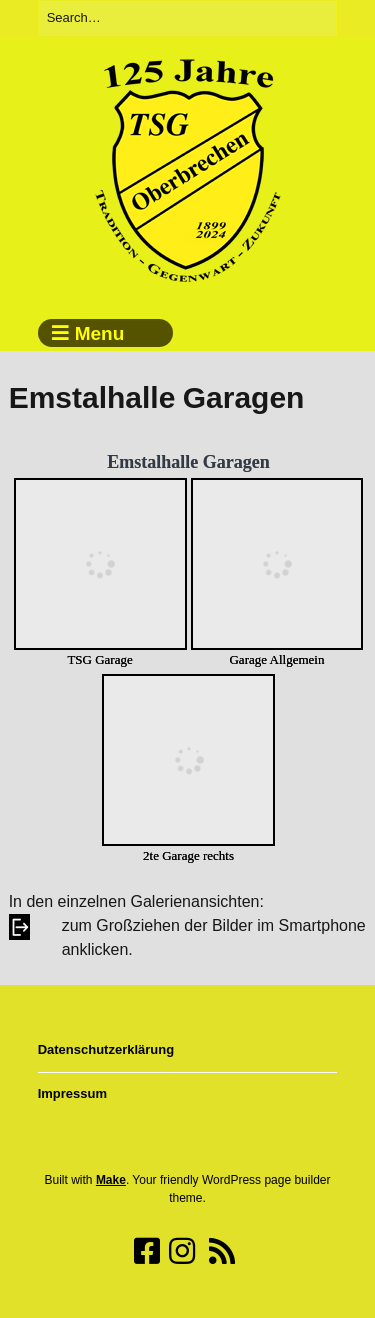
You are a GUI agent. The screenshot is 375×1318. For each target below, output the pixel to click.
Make (111, 1180)
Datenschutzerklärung (106, 1049)
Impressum (72, 1093)
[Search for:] (188, 18)
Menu (100, 333)
